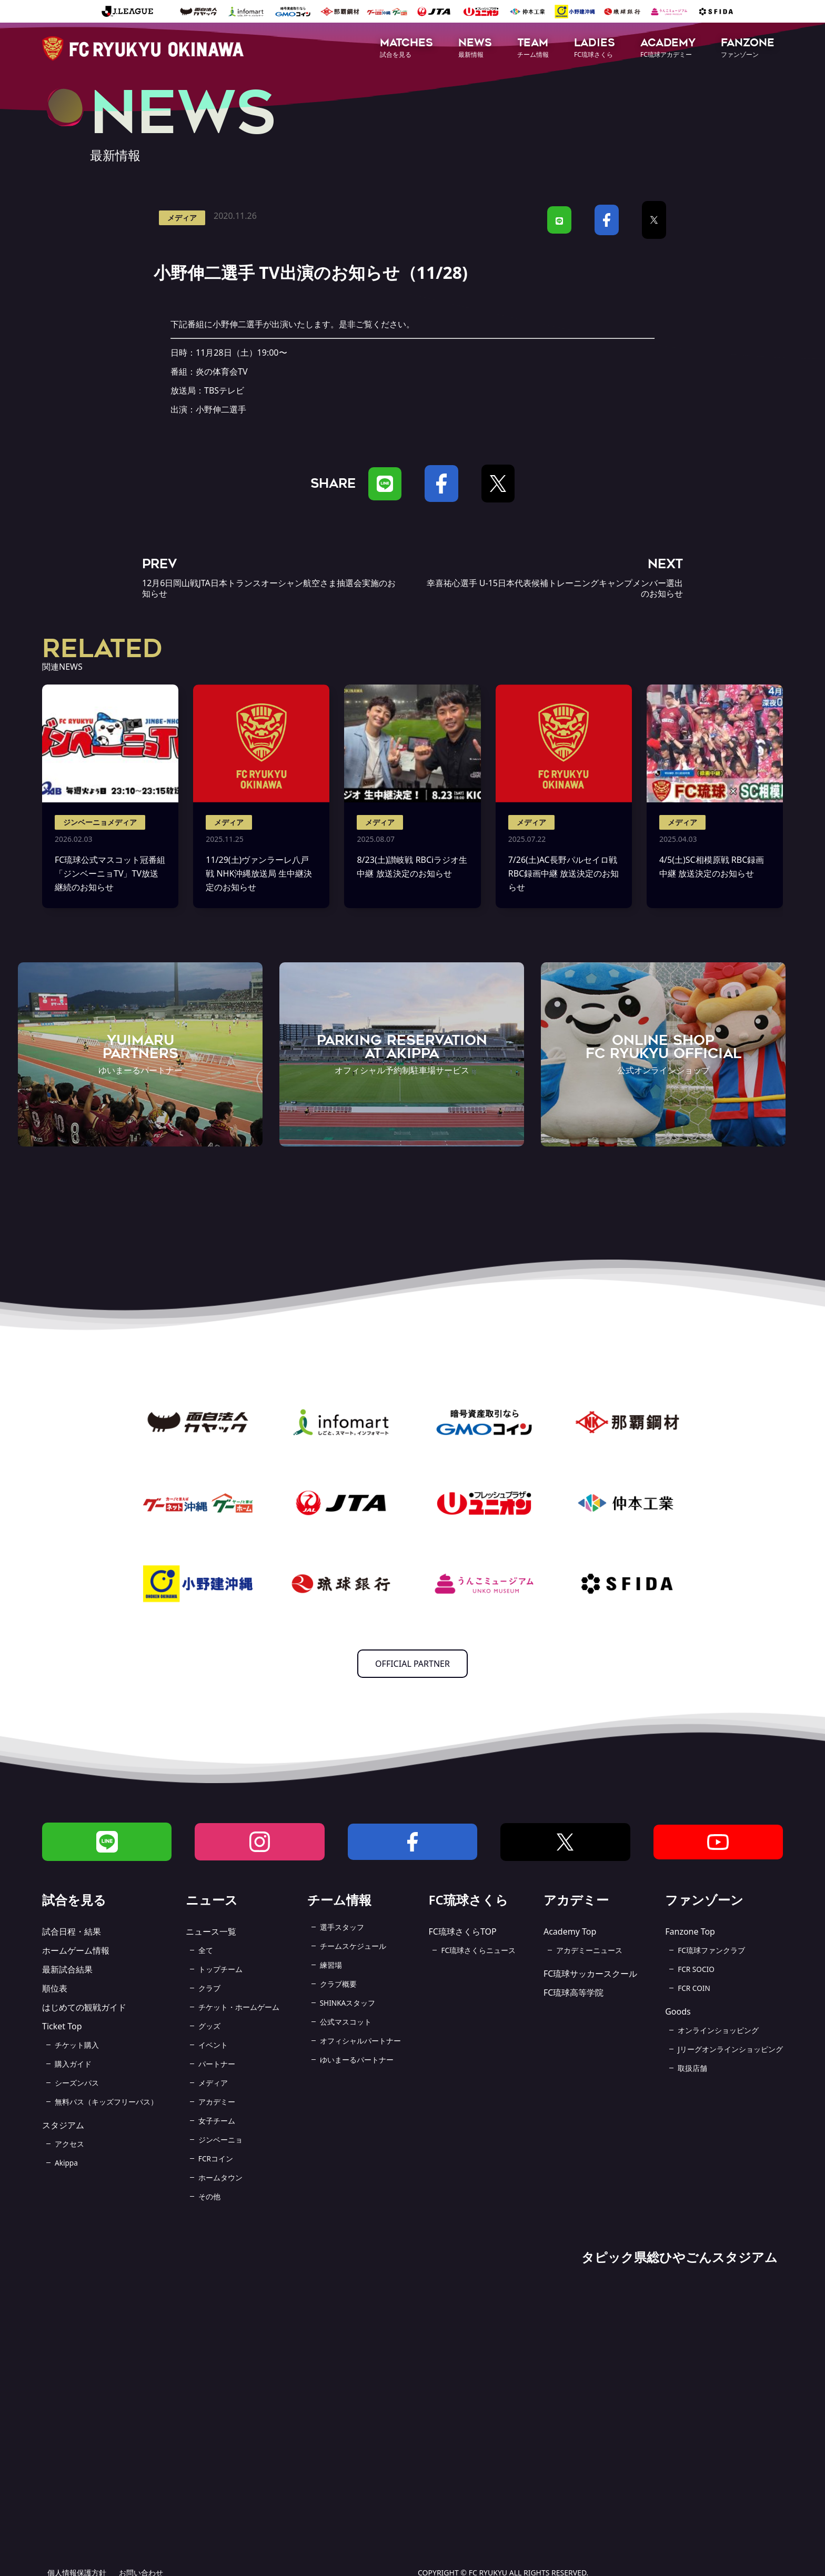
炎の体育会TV (222, 371)
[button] (406, 48)
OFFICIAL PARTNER (412, 1663)
